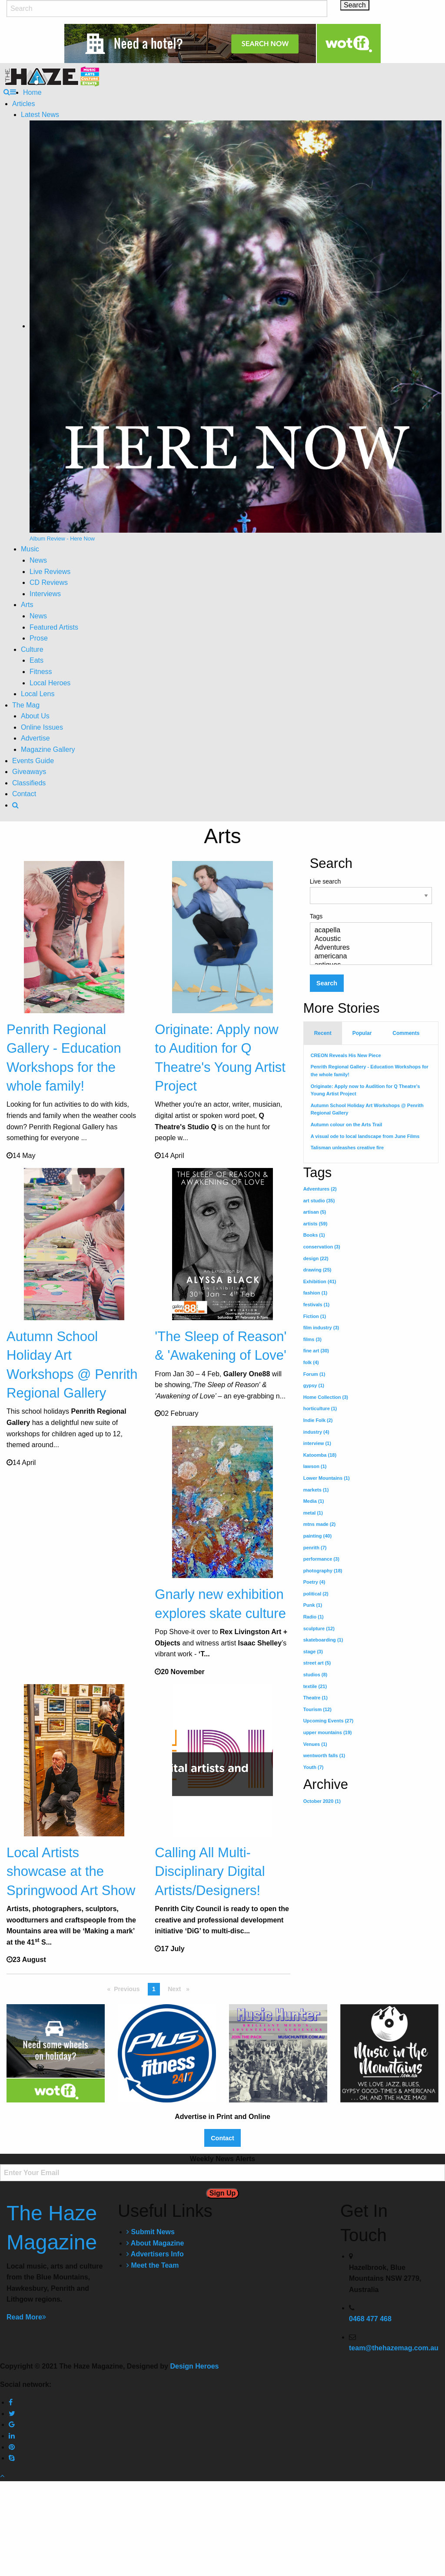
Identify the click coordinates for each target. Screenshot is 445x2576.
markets (316, 1489)
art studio (319, 1200)
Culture (32, 649)
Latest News (40, 114)
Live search (371, 891)
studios (315, 1674)
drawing (317, 1269)
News (38, 560)
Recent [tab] (323, 1033)
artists (315, 1223)
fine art (316, 1350)
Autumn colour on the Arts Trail (346, 1124)
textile (315, 1686)
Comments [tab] (405, 1033)
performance (321, 1559)
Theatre (315, 1697)
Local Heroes (50, 683)
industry (316, 1432)
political (316, 1593)
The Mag (26, 705)
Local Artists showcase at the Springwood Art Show (71, 1947)
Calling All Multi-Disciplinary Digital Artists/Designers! (210, 1947)
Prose (39, 638)
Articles (23, 103)
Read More (26, 2412)
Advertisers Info (155, 2349)
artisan (314, 1212)
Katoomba (319, 1455)
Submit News (150, 2327)
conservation (321, 1246)
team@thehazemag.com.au (393, 2443)
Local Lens (37, 693)
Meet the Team (152, 2360)
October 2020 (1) (322, 1801)
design (316, 1258)
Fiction (314, 1316)
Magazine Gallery (48, 749)
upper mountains (327, 1732)
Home (32, 92)
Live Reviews (50, 571)
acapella (367, 930)
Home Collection (325, 1397)
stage (313, 1651)
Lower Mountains (326, 1478)
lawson (315, 1466)
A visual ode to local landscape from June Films (365, 1136)
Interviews (45, 593)
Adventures (367, 948)
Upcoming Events (328, 1720)
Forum (314, 1374)
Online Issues (42, 727)
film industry (321, 1327)
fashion (315, 1292)
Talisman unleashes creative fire (347, 1147)
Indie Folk (318, 1420)
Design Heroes (194, 2461)
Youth (313, 1767)
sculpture (319, 1628)
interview (317, 1443)
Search (326, 983)
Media (313, 1501)
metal (313, 1512)
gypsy (313, 1385)
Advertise (35, 738)
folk (311, 1362)
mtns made (319, 1524)
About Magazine (155, 2338)
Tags (371, 939)
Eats (36, 660)
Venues (315, 1744)
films (312, 1339)
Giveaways (29, 771)
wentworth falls (324, 1755)
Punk (312, 1605)
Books (314, 1235)
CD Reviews (49, 582)
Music (30, 549)
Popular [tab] (362, 1033)
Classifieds (29, 783)
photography (322, 1570)
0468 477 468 (370, 2414)
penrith (315, 1547)
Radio (313, 1616)
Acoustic (367, 939)
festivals (316, 1304)
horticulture (320, 1408)
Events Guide (33, 760)
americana (367, 956)
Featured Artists (54, 627)
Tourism (317, 1709)
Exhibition (319, 1281)
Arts (27, 604)
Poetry (314, 1582)
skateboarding (323, 1639)
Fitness (41, 671)
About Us (35, 716)
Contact (24, 793)
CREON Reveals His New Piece (346, 1055)
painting (317, 1535)
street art (317, 1662)
